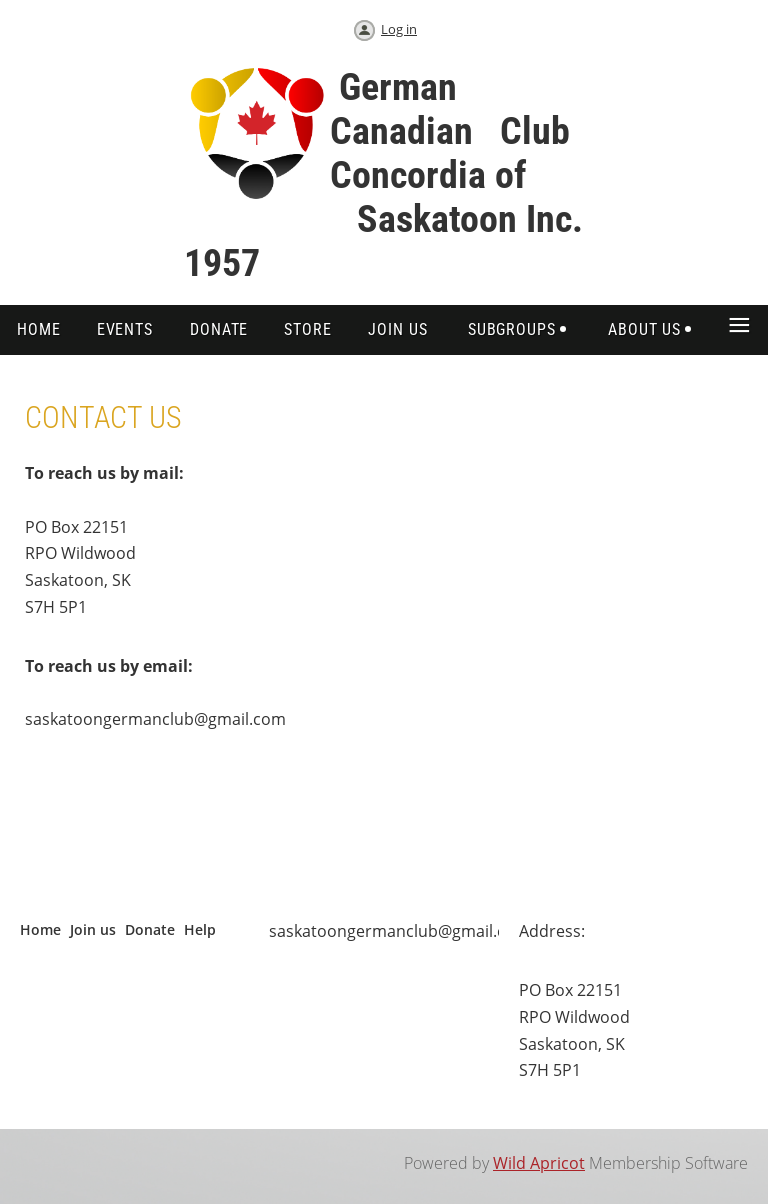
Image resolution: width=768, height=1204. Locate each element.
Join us (93, 929)
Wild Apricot (539, 1163)
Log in (399, 29)
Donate (150, 929)
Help (200, 929)
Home (40, 929)
